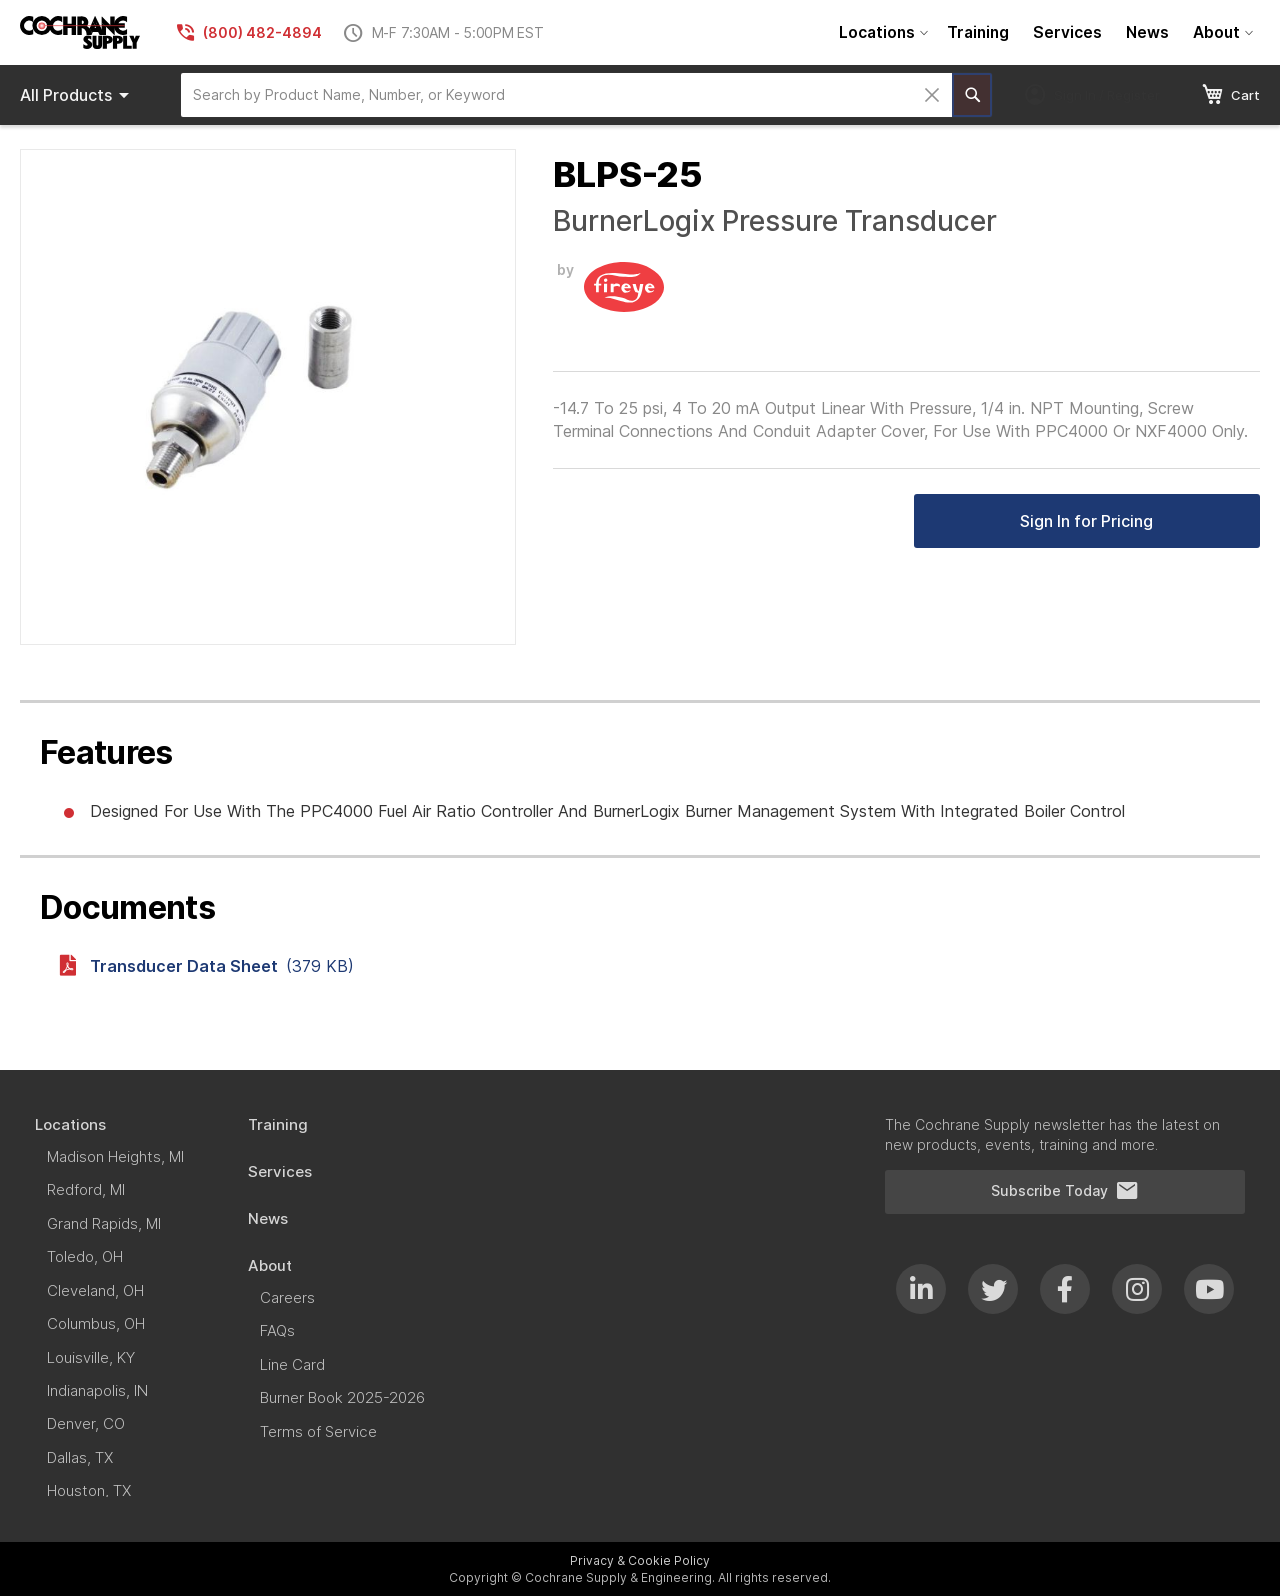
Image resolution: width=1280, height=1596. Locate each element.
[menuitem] (881, 32)
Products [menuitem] (78, 95)
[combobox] (566, 95)
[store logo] (80, 32)
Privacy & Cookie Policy (640, 1560)
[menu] (1043, 32)
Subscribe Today (1065, 1191)
